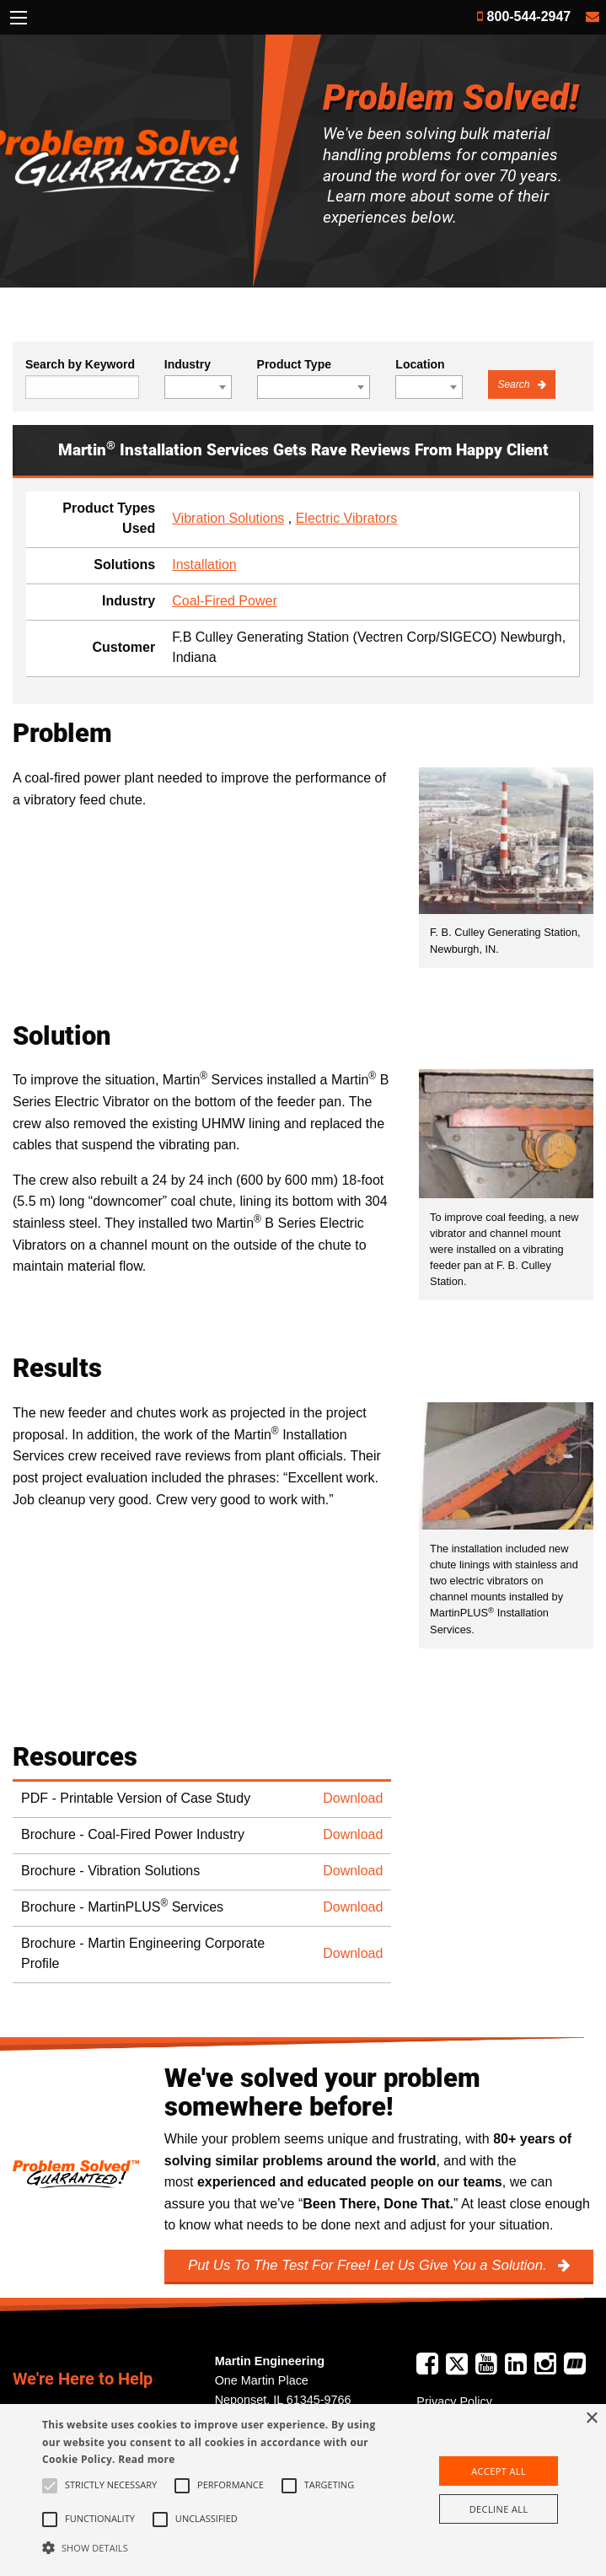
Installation (204, 564)
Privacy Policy (454, 2401)
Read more (146, 2459)
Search (514, 384)
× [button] (591, 2418)
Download (353, 1798)
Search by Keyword (80, 364)
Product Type (294, 364)
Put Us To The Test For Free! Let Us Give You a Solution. (369, 2265)
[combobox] (198, 387)
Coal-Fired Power (224, 601)
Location (419, 364)
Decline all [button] (498, 2509)
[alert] (303, 2490)
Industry (187, 364)
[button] (211, 2547)
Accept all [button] (498, 2471)
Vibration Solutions (228, 518)
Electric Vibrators (347, 518)
